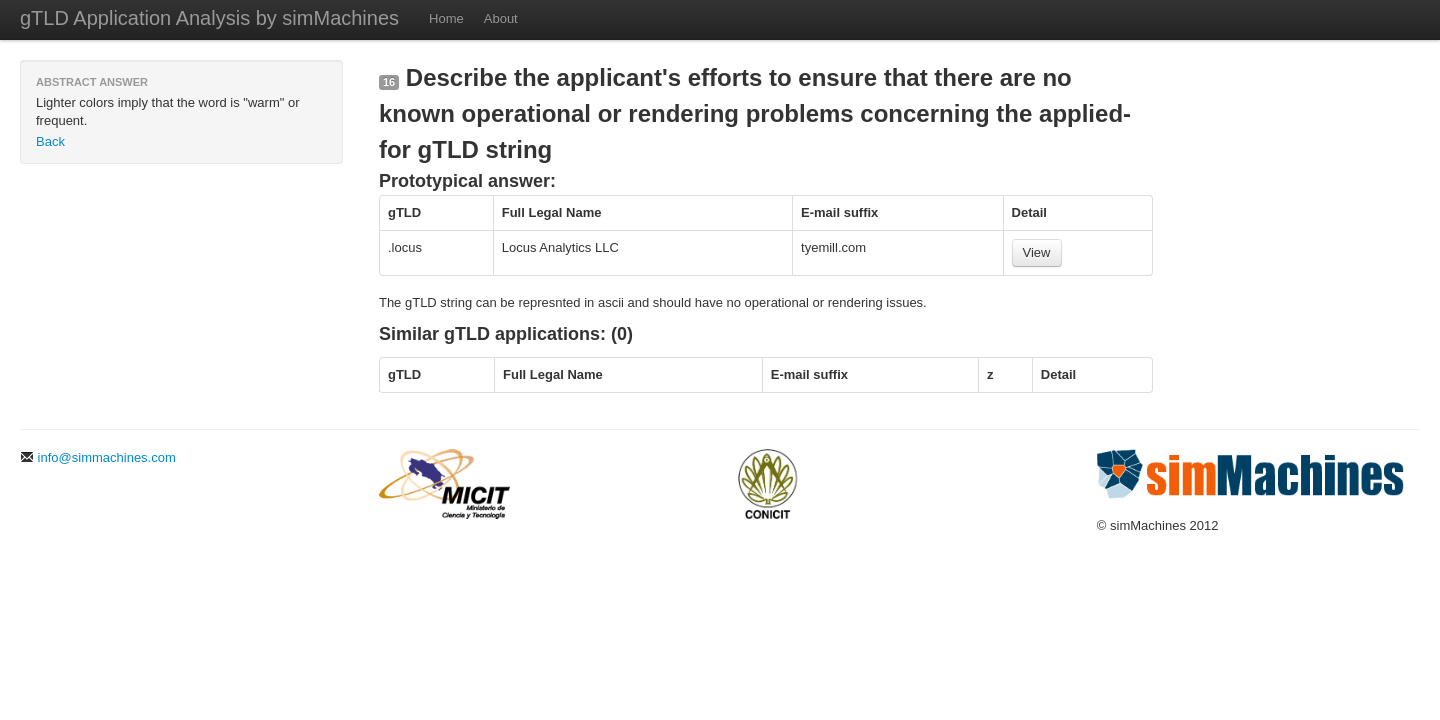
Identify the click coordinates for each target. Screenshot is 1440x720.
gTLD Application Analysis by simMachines (209, 18)
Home (446, 18)
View (1037, 252)
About (501, 18)
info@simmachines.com (98, 457)
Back (50, 141)
